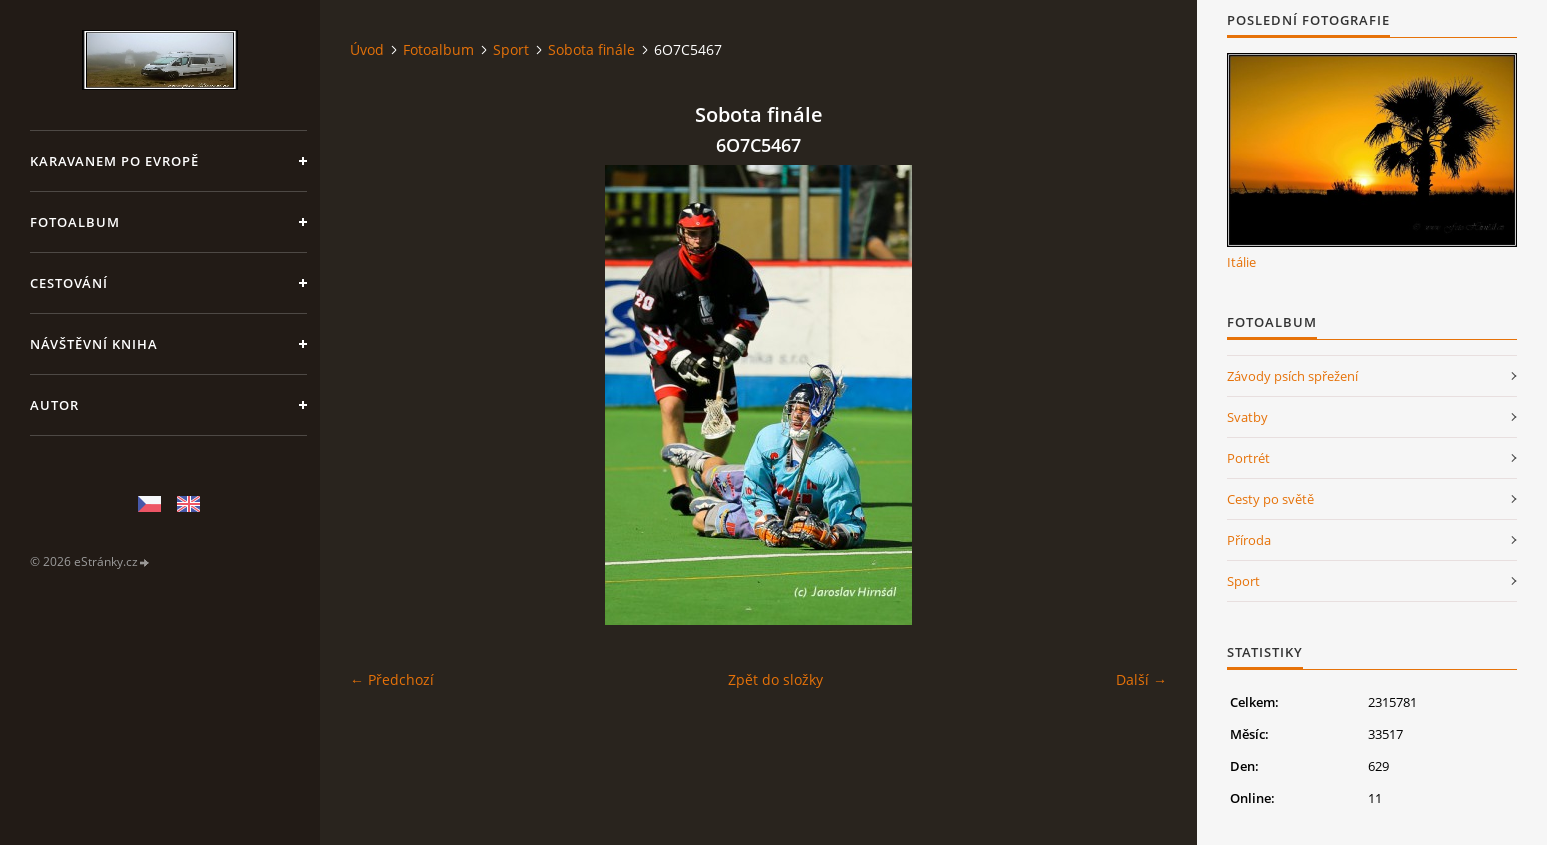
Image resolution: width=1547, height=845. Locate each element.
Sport (511, 49)
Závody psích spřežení (1292, 376)
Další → (1141, 679)
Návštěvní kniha (94, 344)
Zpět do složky (775, 679)
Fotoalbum (75, 222)
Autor (54, 405)
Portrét (1248, 458)
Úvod (367, 49)
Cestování (69, 283)
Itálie (1241, 262)
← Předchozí (392, 679)
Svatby (1247, 417)
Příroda (1249, 540)
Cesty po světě (1270, 499)
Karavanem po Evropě (114, 161)
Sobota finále (591, 49)
